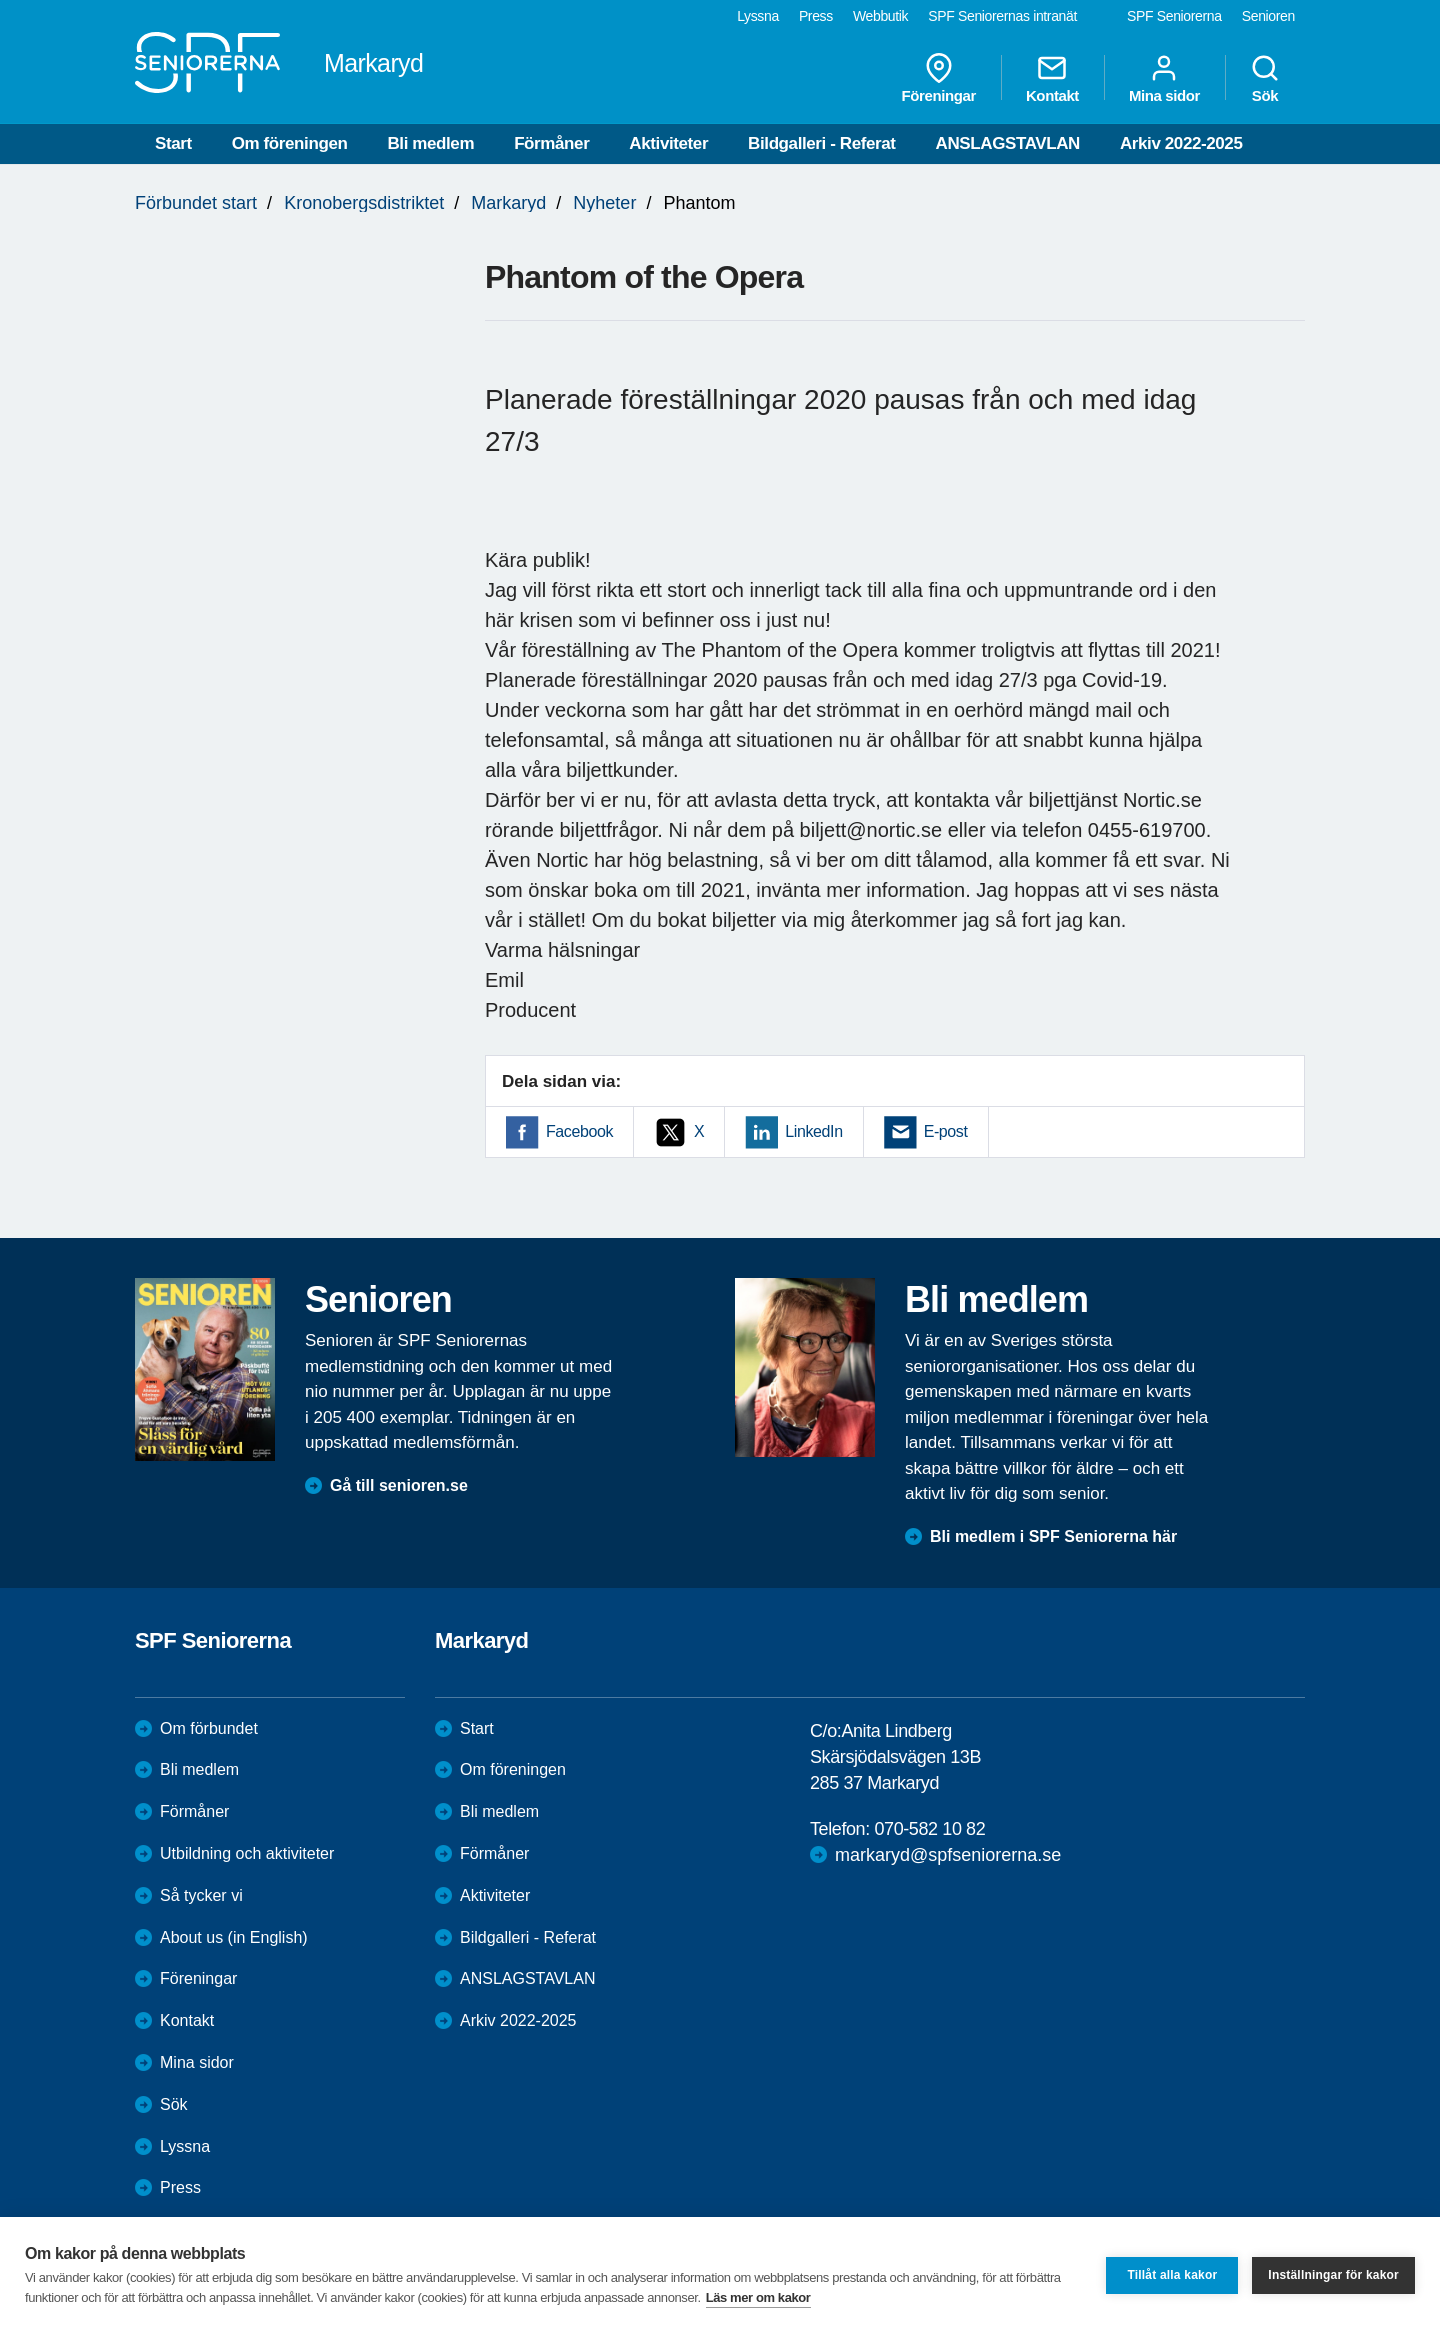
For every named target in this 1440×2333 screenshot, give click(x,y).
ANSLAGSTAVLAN (1008, 143)
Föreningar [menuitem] (939, 78)
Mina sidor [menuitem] (1164, 78)
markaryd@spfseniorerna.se (948, 1855)
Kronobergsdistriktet (364, 203)
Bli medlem (430, 143)
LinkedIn (813, 1131)
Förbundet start (196, 203)
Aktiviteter (668, 143)
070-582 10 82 (929, 1829)
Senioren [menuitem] (1268, 16)
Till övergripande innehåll (0, 0)
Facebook (579, 1131)
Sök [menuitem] (1265, 78)
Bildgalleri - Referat (821, 143)
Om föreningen (290, 143)
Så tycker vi (201, 1895)
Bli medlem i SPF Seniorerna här (1053, 1536)
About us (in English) (234, 1937)
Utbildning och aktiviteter (247, 1853)
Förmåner (551, 143)
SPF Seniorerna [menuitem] (1174, 16)
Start (173, 143)
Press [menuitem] (816, 16)
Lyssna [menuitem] (758, 16)
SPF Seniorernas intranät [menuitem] (1002, 16)
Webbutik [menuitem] (880, 16)
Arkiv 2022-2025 (1181, 143)
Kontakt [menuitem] (1052, 78)
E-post (946, 1131)
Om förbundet (209, 1728)
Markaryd (508, 203)
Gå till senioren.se (399, 1485)
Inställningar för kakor (1333, 2275)
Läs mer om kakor (758, 2297)
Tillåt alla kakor (1172, 2275)
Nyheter (604, 203)
